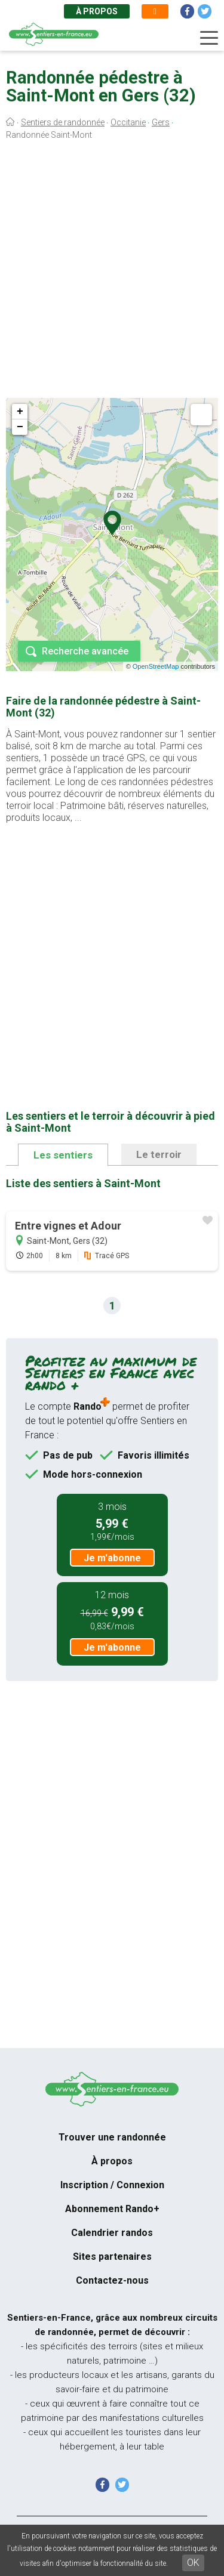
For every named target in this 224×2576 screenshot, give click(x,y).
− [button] (20, 427)
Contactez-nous (112, 2280)
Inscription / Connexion (112, 2185)
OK (193, 2562)
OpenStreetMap (156, 666)
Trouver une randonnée (112, 2137)
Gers (161, 122)
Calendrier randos (112, 2232)
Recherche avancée (85, 651)
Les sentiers (63, 1155)
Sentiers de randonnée (63, 122)
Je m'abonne (112, 1558)
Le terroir (159, 1154)
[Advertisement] (112, 272)
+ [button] (20, 411)
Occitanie (128, 122)
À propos (97, 11)
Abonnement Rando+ (112, 2208)
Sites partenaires (112, 2256)
